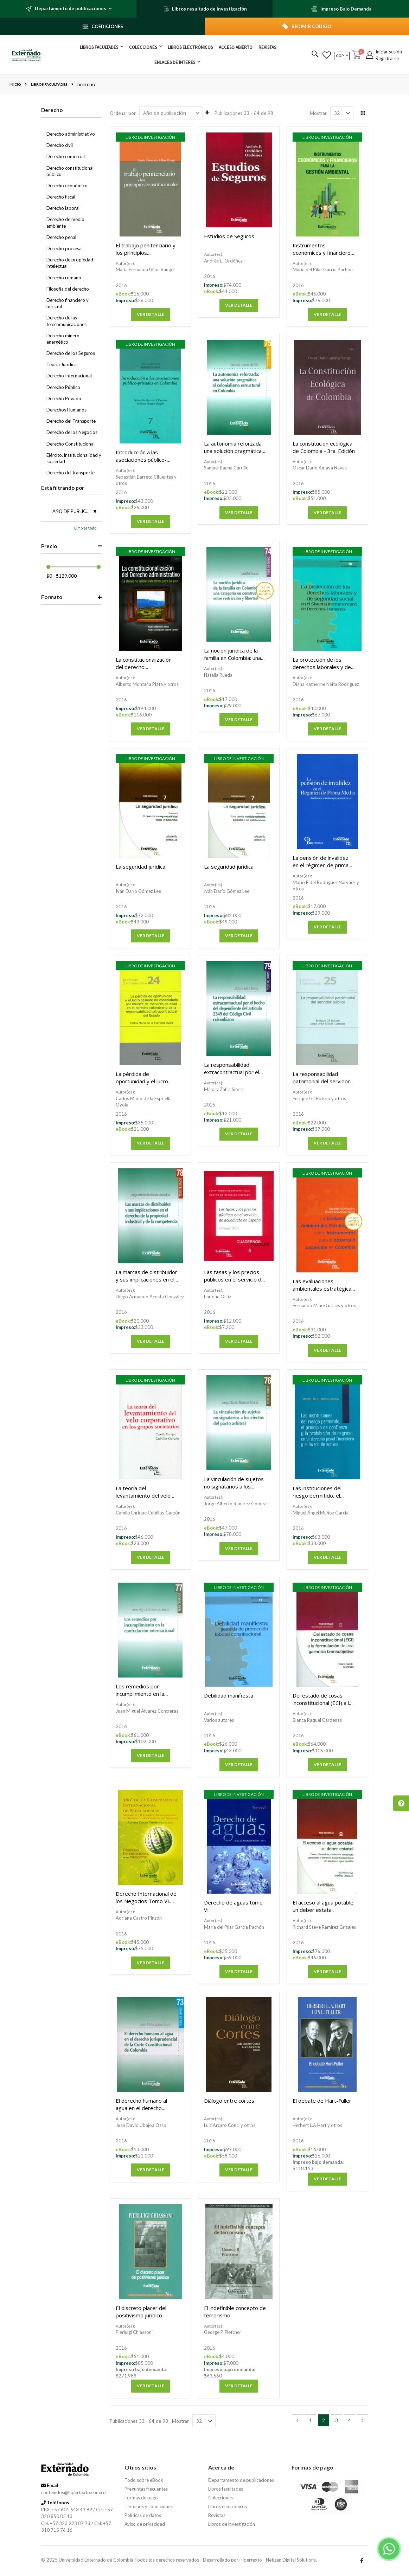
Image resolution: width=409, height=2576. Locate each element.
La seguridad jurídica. (141, 866)
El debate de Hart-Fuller (322, 2100)
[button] (315, 54)
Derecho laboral (62, 208)
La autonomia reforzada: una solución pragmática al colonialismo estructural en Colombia (235, 454)
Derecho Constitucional (70, 444)
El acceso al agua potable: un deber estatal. (323, 1906)
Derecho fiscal (60, 197)
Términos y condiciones (148, 2506)
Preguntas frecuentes (146, 2489)
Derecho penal (61, 237)
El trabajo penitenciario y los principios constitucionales (145, 253)
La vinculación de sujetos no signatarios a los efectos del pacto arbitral (234, 1486)
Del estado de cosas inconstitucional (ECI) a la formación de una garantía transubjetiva (322, 1706)
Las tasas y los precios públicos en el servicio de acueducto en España (234, 1279)
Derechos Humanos (66, 410)
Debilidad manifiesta (228, 1695)
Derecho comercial (65, 156)
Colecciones (220, 2497)
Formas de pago (141, 2497)
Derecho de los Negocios (71, 432)
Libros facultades (49, 84)
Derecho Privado (63, 398)
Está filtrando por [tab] (62, 488)
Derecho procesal (64, 248)
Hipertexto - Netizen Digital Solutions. (278, 2560)
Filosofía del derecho (67, 289)
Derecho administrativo (70, 134)
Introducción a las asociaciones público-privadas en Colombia (141, 460)
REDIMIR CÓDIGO (311, 26)
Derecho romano (63, 277)
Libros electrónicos (227, 2506)
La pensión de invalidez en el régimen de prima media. (321, 865)
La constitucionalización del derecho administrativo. (144, 667)
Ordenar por (123, 113)
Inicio (15, 84)
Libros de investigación (231, 2524)
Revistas (216, 2515)
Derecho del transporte (70, 472)
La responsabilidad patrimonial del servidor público (321, 1081)
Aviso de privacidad (144, 2524)
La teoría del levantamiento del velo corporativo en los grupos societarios (143, 1499)
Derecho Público (63, 387)
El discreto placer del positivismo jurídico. (141, 2311)
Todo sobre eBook (143, 2480)
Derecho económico (67, 185)
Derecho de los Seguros (70, 353)
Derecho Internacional (69, 375)
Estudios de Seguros (229, 236)
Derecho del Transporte (71, 421)
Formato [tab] (51, 597)
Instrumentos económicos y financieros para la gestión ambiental (323, 253)
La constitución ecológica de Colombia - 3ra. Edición (324, 447)
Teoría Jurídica (61, 364)
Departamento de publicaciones (241, 2480)
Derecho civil (59, 145)
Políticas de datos (142, 2515)
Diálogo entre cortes (229, 2100)
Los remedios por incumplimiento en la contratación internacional (146, 1694)
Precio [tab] (49, 546)
